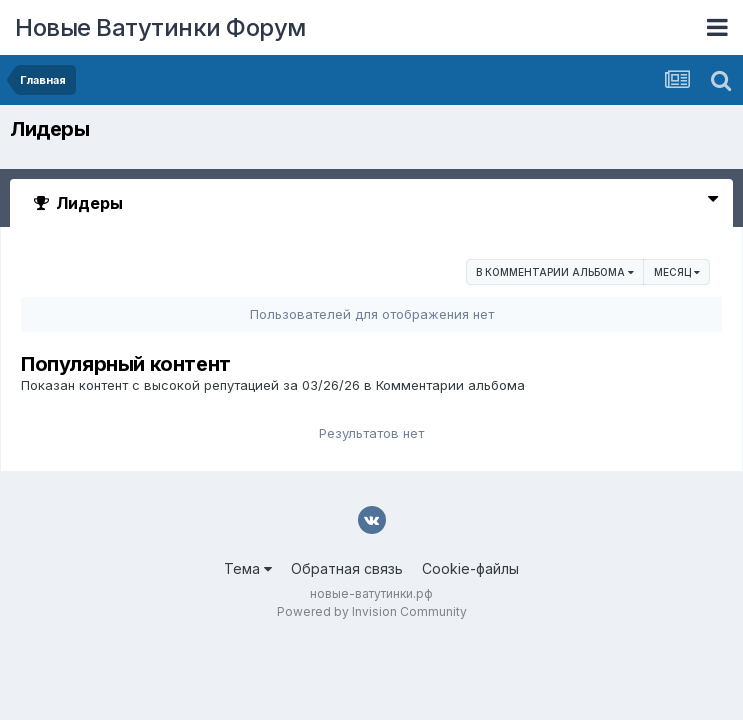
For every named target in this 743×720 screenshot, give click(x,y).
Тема (248, 568)
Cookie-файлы (470, 568)
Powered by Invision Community (372, 611)
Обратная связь (347, 568)
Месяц (677, 272)
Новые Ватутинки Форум (160, 27)
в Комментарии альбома (555, 272)
